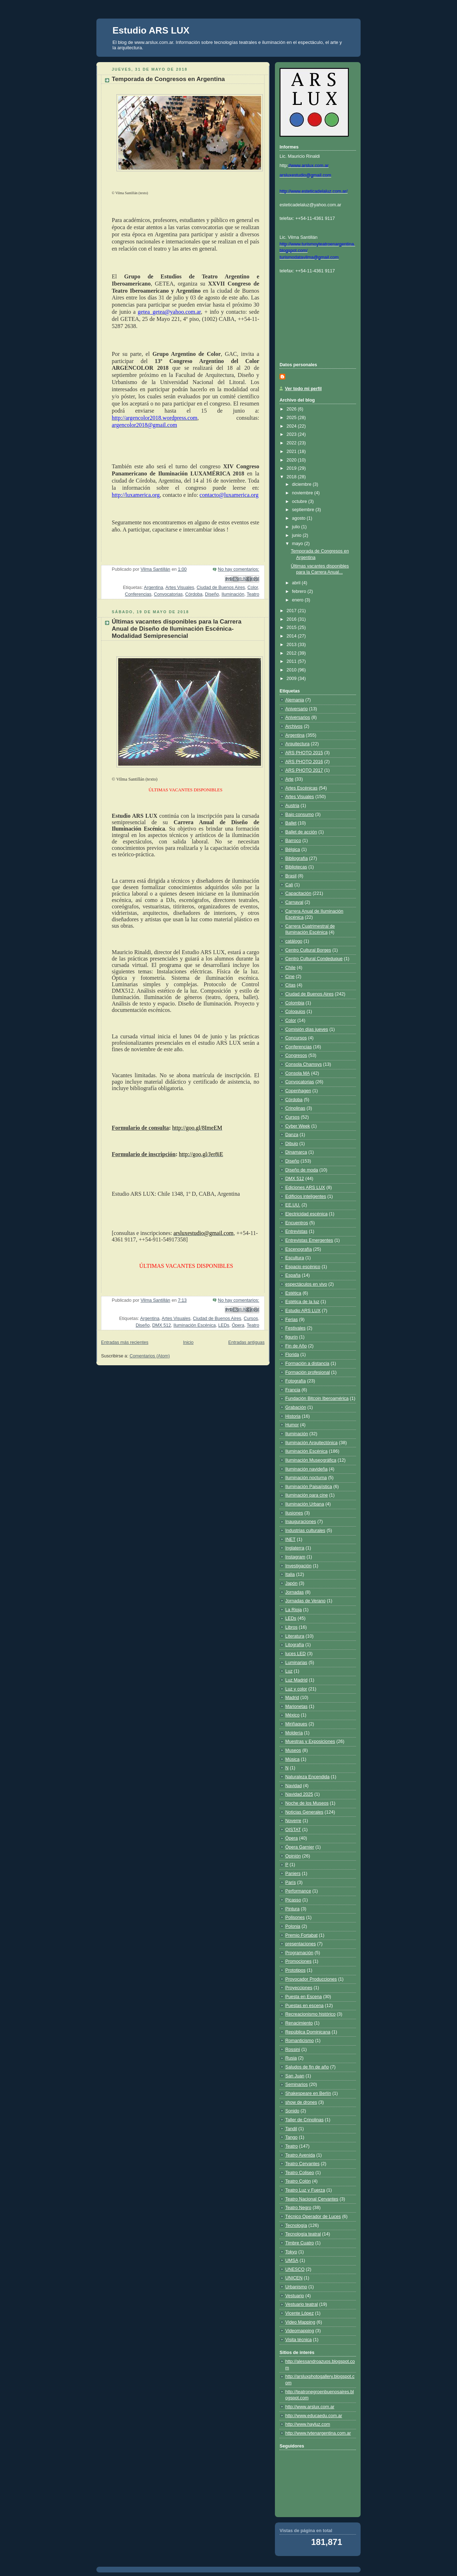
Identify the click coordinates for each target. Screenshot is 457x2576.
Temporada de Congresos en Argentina (168, 79)
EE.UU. (292, 1205)
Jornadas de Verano (305, 1600)
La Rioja (293, 1609)
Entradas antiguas (246, 1342)
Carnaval (294, 902)
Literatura (294, 1636)
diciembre (302, 484)
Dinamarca (296, 1152)
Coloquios (295, 1011)
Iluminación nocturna (306, 1477)
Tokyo (291, 2251)
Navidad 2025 (299, 1794)
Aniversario (296, 708)
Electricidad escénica (306, 1213)
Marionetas (296, 1706)
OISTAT (293, 1829)
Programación (299, 1952)
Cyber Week (297, 1126)
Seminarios (296, 2084)
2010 (292, 669)
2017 (292, 610)
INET (290, 1539)
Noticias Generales (304, 1812)
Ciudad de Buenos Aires (221, 587)
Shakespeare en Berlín (308, 2093)
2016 (292, 619)
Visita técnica (298, 2339)
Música (292, 1759)
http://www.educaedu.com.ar (313, 2415)
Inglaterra (294, 1548)
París (290, 1882)
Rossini (292, 2049)
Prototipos (295, 1970)
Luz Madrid (296, 1680)
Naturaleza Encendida (307, 1776)
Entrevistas (296, 1231)
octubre (300, 501)
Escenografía (298, 1249)
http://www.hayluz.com (307, 2424)
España (293, 1275)
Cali (289, 884)
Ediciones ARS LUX (305, 1187)
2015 (292, 627)
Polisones (295, 1917)
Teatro (253, 594)
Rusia (291, 2058)
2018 (292, 476)
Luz (288, 1671)
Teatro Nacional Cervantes (311, 2199)
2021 (292, 451)
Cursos (251, 1318)
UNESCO (295, 2269)
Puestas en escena (304, 2005)
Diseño (212, 594)
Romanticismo (299, 2040)
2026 (292, 409)
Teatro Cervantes (302, 2163)
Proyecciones (298, 1987)
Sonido (292, 2110)
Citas (290, 985)
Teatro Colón (298, 2181)
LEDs (223, 1325)
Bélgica (292, 849)
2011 (292, 661)
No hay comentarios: (238, 569)
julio (296, 526)
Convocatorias (168, 594)
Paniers (293, 1873)
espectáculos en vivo (306, 1284)
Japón (291, 1583)
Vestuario (294, 2295)
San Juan (294, 2075)
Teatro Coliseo (299, 2172)
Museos (293, 1750)
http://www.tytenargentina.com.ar (318, 2433)
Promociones (298, 1961)
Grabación (295, 1407)
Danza (291, 1134)
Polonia (292, 1926)
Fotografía (295, 1380)
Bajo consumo (299, 814)
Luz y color (296, 1689)
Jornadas (294, 1592)
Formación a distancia (307, 1363)
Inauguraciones (300, 1521)
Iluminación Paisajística (308, 1486)
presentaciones (300, 1943)
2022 (292, 442)
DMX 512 (161, 1325)
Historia (293, 1416)
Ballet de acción (301, 832)
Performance (298, 1891)
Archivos (293, 726)
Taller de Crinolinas (304, 2119)
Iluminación (232, 594)
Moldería (294, 1732)
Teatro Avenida (300, 2155)
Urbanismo (296, 2286)
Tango (291, 2137)
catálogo (293, 941)
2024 (292, 426)
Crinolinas (295, 1108)
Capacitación (298, 893)
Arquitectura (297, 743)
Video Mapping (300, 2322)
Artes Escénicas (301, 788)
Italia (290, 1574)
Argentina (153, 587)
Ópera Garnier (299, 1847)
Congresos (296, 1055)
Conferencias (138, 594)
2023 (292, 434)
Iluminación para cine (306, 1495)
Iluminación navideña (306, 1469)
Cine (290, 976)
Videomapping (299, 2330)
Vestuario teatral (301, 2304)
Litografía (294, 1644)
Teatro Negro (298, 2207)
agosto (299, 518)
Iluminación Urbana (304, 1504)
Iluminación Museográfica (310, 1460)
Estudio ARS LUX (151, 30)
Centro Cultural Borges (308, 950)
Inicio (188, 1342)
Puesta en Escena (303, 1996)
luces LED (295, 1653)
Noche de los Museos (306, 1803)
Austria (292, 805)
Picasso (293, 1899)
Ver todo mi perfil (303, 388)
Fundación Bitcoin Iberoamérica (316, 1398)
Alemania (294, 699)
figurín (291, 1337)
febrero (299, 591)
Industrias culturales (305, 1530)
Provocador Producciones (311, 1979)
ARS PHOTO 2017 (304, 770)
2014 (292, 636)
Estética (293, 1293)
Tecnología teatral (303, 2234)
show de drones (301, 2102)
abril (297, 582)
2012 (292, 653)
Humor (292, 1424)
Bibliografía (296, 858)
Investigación (298, 1565)
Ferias (291, 1319)
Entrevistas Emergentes (309, 1240)
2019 (292, 468)
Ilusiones (294, 1513)
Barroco (293, 840)
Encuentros (296, 1222)
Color (252, 587)
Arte (289, 779)
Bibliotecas (296, 866)
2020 (292, 460)
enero (298, 600)
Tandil (291, 2128)
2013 (292, 644)
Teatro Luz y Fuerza (305, 2190)
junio (297, 535)
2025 (292, 417)
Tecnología (296, 2225)
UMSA (291, 2260)
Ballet (291, 823)
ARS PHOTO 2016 (304, 761)
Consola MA (297, 1073)
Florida (292, 1354)
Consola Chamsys (303, 1064)
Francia (292, 1389)
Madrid (292, 1697)
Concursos (296, 1037)
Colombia (294, 1002)
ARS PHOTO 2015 (304, 752)
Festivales (295, 1328)
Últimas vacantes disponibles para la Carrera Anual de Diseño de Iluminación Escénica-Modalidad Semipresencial (176, 628)
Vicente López (299, 2313)
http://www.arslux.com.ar (309, 2406)
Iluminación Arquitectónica (311, 1442)
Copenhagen (298, 1090)
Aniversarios (297, 717)
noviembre (303, 492)
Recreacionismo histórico (310, 2014)
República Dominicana (307, 2032)
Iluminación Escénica (195, 1325)
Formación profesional (307, 1372)
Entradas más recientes (124, 1342)
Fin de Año (296, 1346)
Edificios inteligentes (305, 1196)
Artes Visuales (179, 587)
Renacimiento (299, 2023)
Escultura (294, 1257)
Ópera (238, 1325)
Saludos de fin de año (307, 2067)
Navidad (293, 1785)
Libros (291, 1627)
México (292, 1715)
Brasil (291, 875)
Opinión (293, 1856)
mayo (298, 543)
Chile (290, 967)
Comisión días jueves (306, 1029)
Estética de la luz (302, 1301)
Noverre (293, 1820)
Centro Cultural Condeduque (314, 958)
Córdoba (193, 594)
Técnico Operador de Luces (313, 2216)
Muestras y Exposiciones (310, 1741)
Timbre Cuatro (299, 2242)
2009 (292, 678)
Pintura (292, 1908)
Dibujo (291, 1143)
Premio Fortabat (301, 1935)
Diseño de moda (301, 1170)
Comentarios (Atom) (150, 1355)
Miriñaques (296, 1723)
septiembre (304, 509)
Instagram (295, 1556)
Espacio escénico (302, 1266)
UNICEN (293, 2277)
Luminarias (296, 1662)
